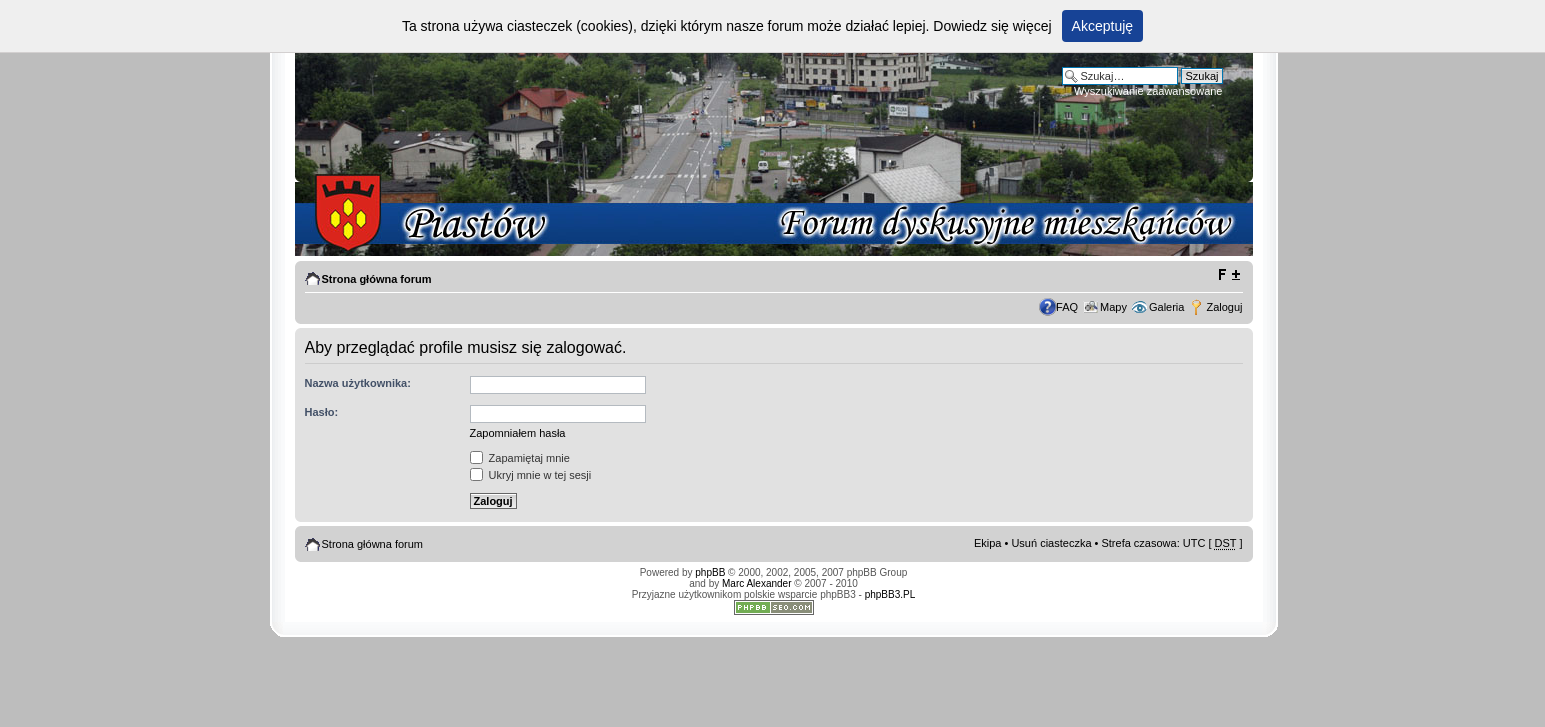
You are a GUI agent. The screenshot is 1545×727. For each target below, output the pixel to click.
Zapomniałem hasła (518, 433)
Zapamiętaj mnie (520, 458)
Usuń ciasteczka (1051, 543)
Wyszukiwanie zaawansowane (1148, 91)
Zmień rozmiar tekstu (1228, 275)
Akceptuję (1102, 26)
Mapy (1113, 307)
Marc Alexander (756, 583)
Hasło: (322, 412)
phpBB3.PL (890, 594)
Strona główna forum (377, 279)
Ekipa (988, 543)
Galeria (1166, 307)
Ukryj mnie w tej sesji (531, 475)
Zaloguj (1224, 307)
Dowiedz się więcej (992, 26)
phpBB (710, 572)
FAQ (1067, 307)
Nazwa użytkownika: (358, 383)
